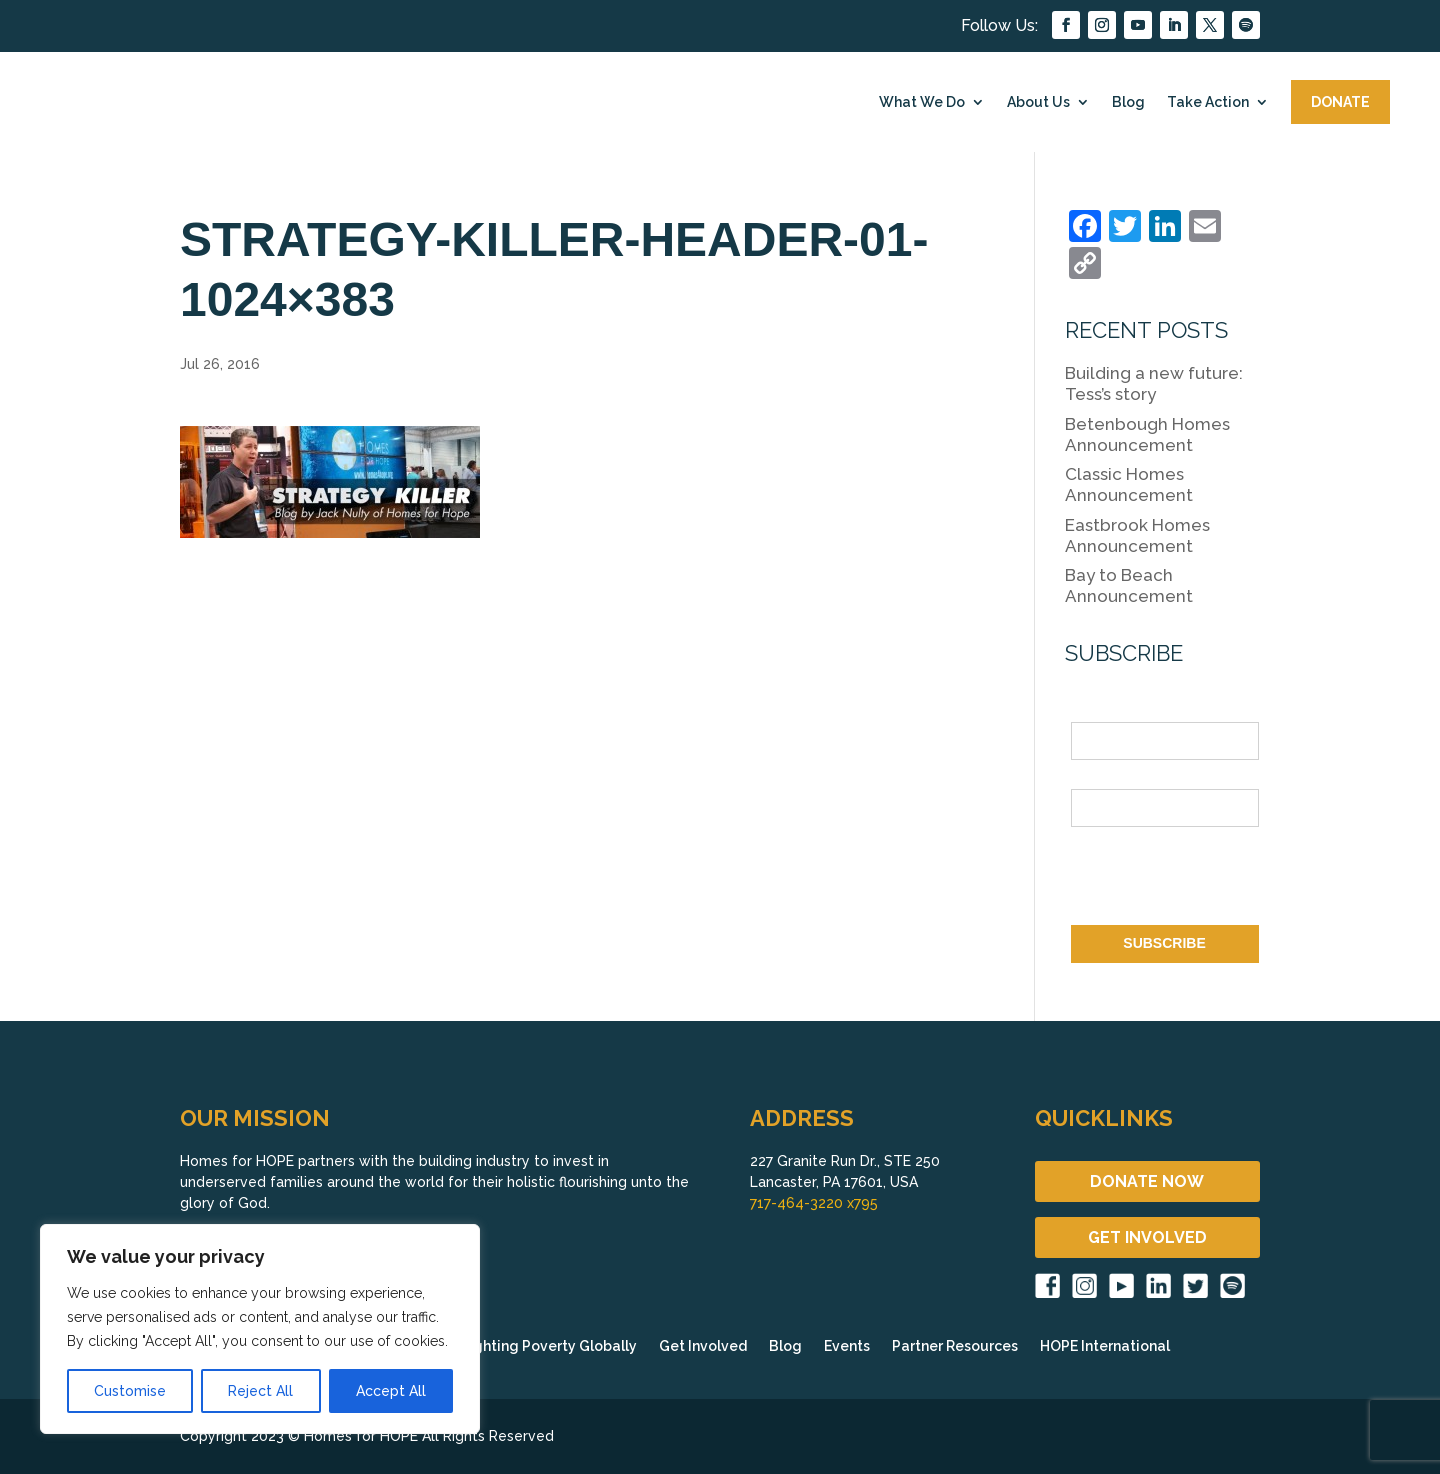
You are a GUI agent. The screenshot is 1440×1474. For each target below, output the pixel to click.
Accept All (391, 1391)
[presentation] (1223, 880)
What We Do (922, 102)
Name (1090, 711)
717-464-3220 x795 (814, 1203)
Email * (1094, 777)
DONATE (1340, 102)
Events (847, 1346)
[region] (260, 1329)
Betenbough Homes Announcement (1147, 434)
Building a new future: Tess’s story (1154, 383)
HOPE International (1105, 1346)
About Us (1038, 102)
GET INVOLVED (1147, 1237)
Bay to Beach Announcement (1129, 585)
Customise (130, 1391)
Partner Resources (955, 1346)
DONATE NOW (1147, 1181)
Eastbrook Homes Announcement (1137, 535)
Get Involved (703, 1346)
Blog (1128, 102)
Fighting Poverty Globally (549, 1346)
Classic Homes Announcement (1129, 484)
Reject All (260, 1391)
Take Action (1208, 102)
